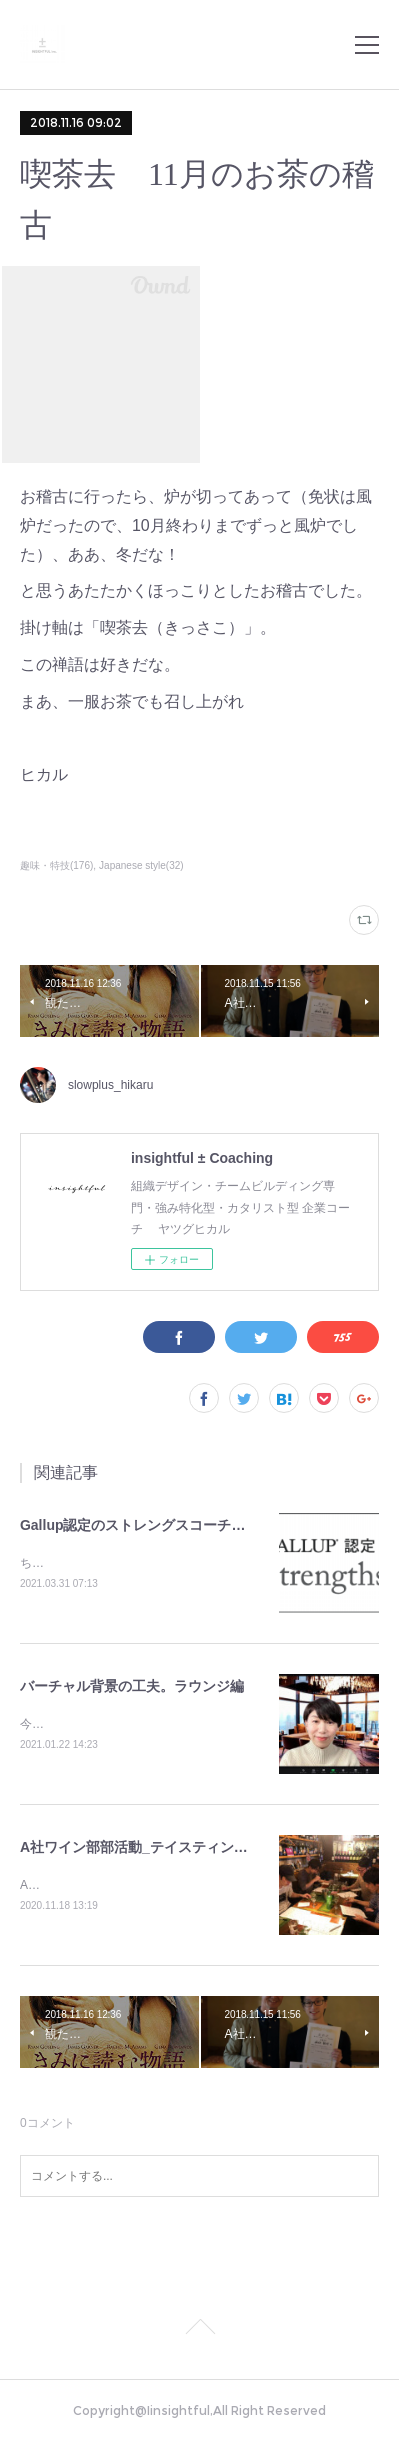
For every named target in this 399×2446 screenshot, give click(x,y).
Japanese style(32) (141, 865)
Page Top (199, 2334)
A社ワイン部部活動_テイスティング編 (141, 1850)
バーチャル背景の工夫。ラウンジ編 (132, 1688)
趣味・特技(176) (56, 865)
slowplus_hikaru (110, 1085)
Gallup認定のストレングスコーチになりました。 (175, 1525)
